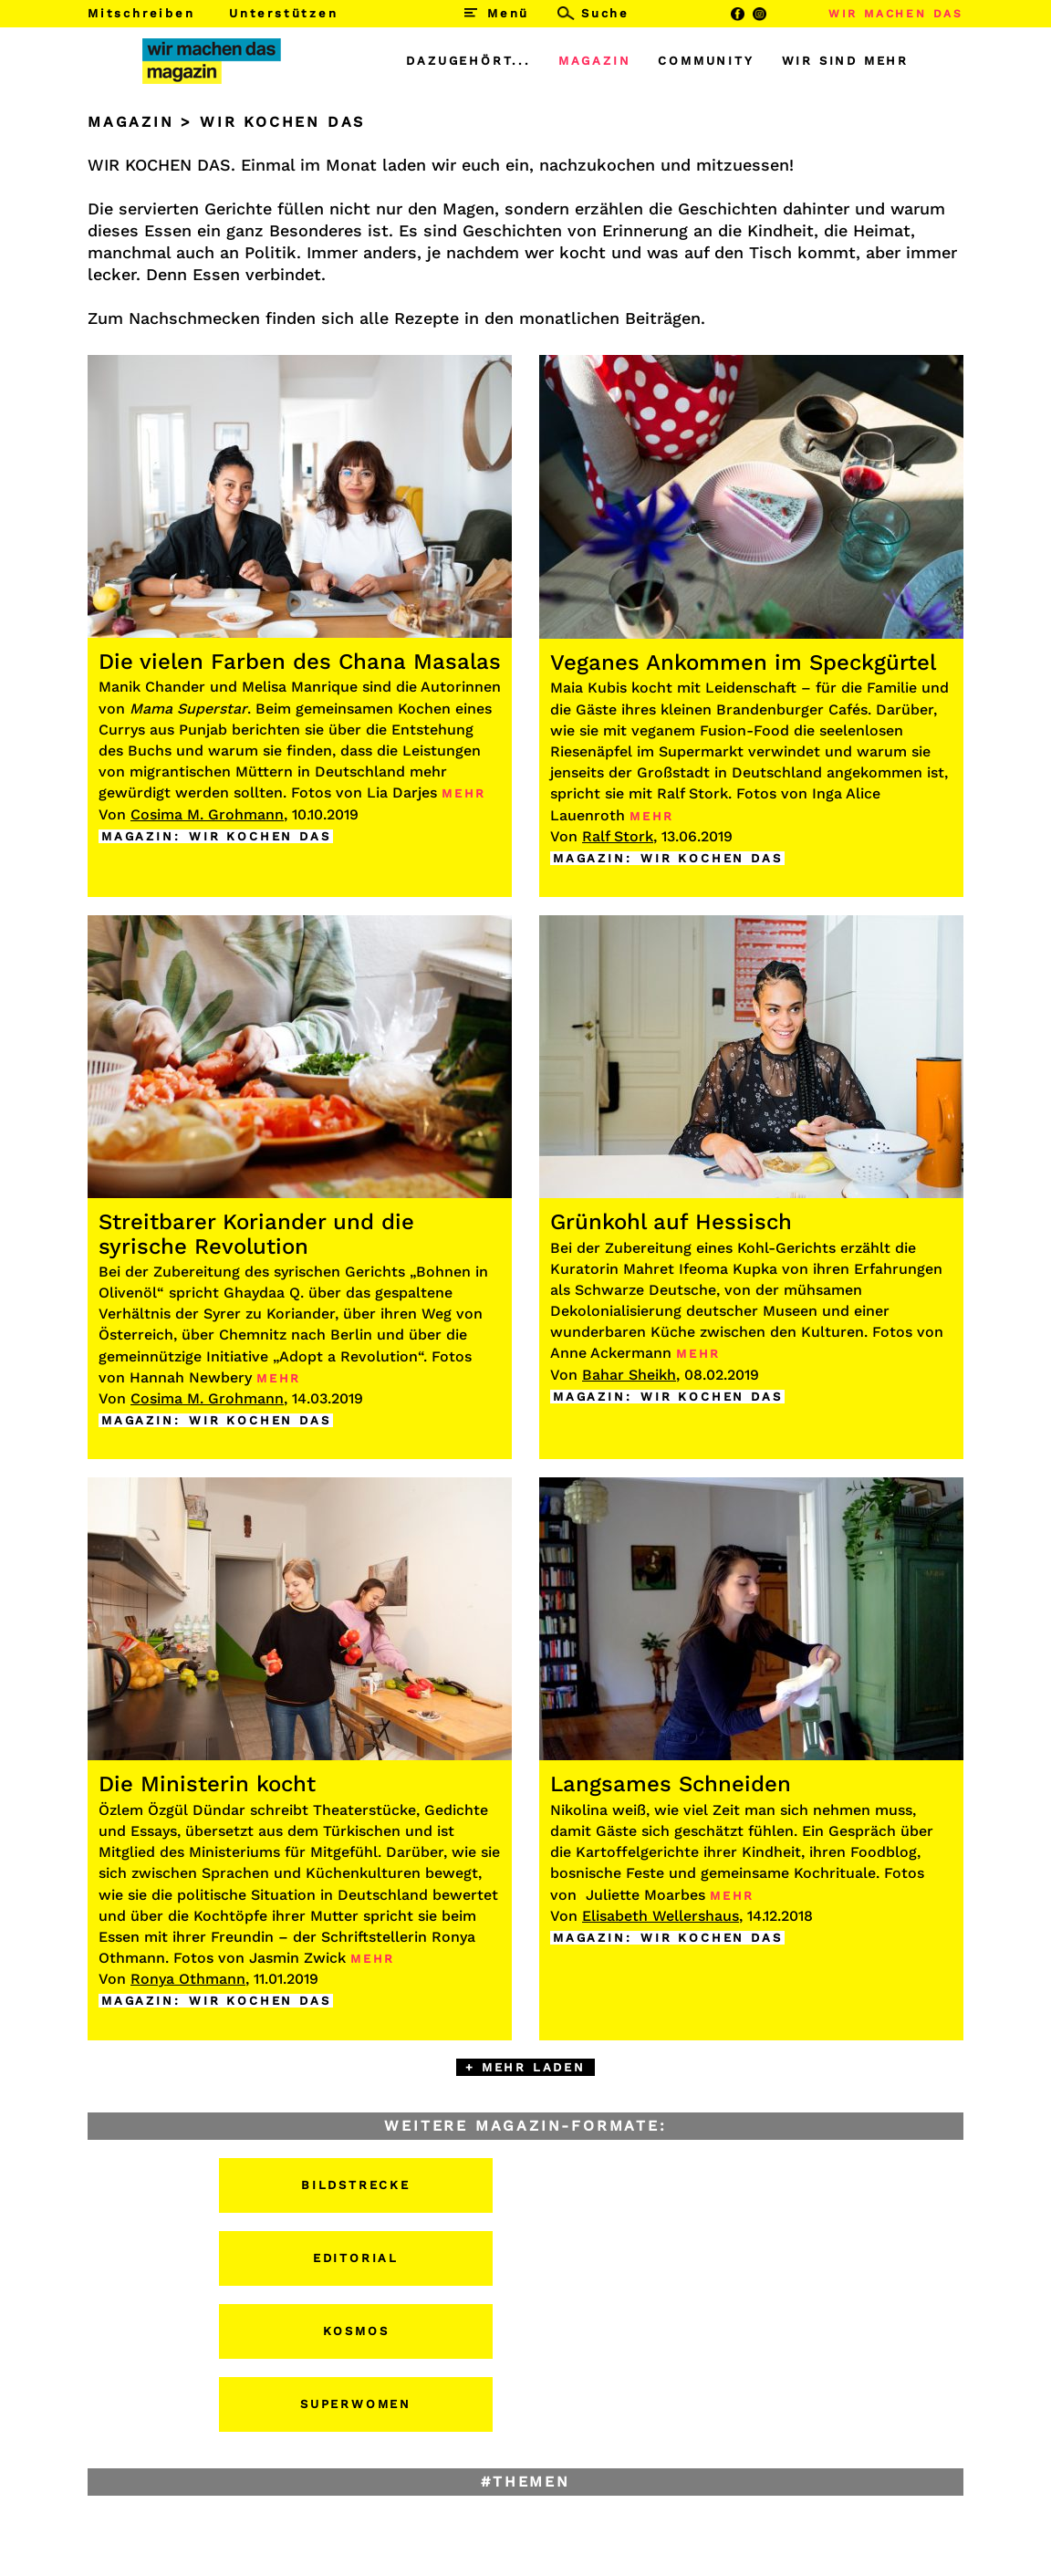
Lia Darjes (402, 792)
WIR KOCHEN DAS (259, 836)
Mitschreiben (141, 13)
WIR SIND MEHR (845, 61)
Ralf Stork (617, 836)
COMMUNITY (706, 61)
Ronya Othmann (187, 1978)
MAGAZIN (594, 61)
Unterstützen (283, 13)
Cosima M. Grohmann (207, 814)
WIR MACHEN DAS (895, 13)
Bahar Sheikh (629, 1374)
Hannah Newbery (191, 1377)
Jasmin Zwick (297, 1957)
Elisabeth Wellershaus (660, 1915)
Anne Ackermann (610, 1352)
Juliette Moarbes (645, 1894)
